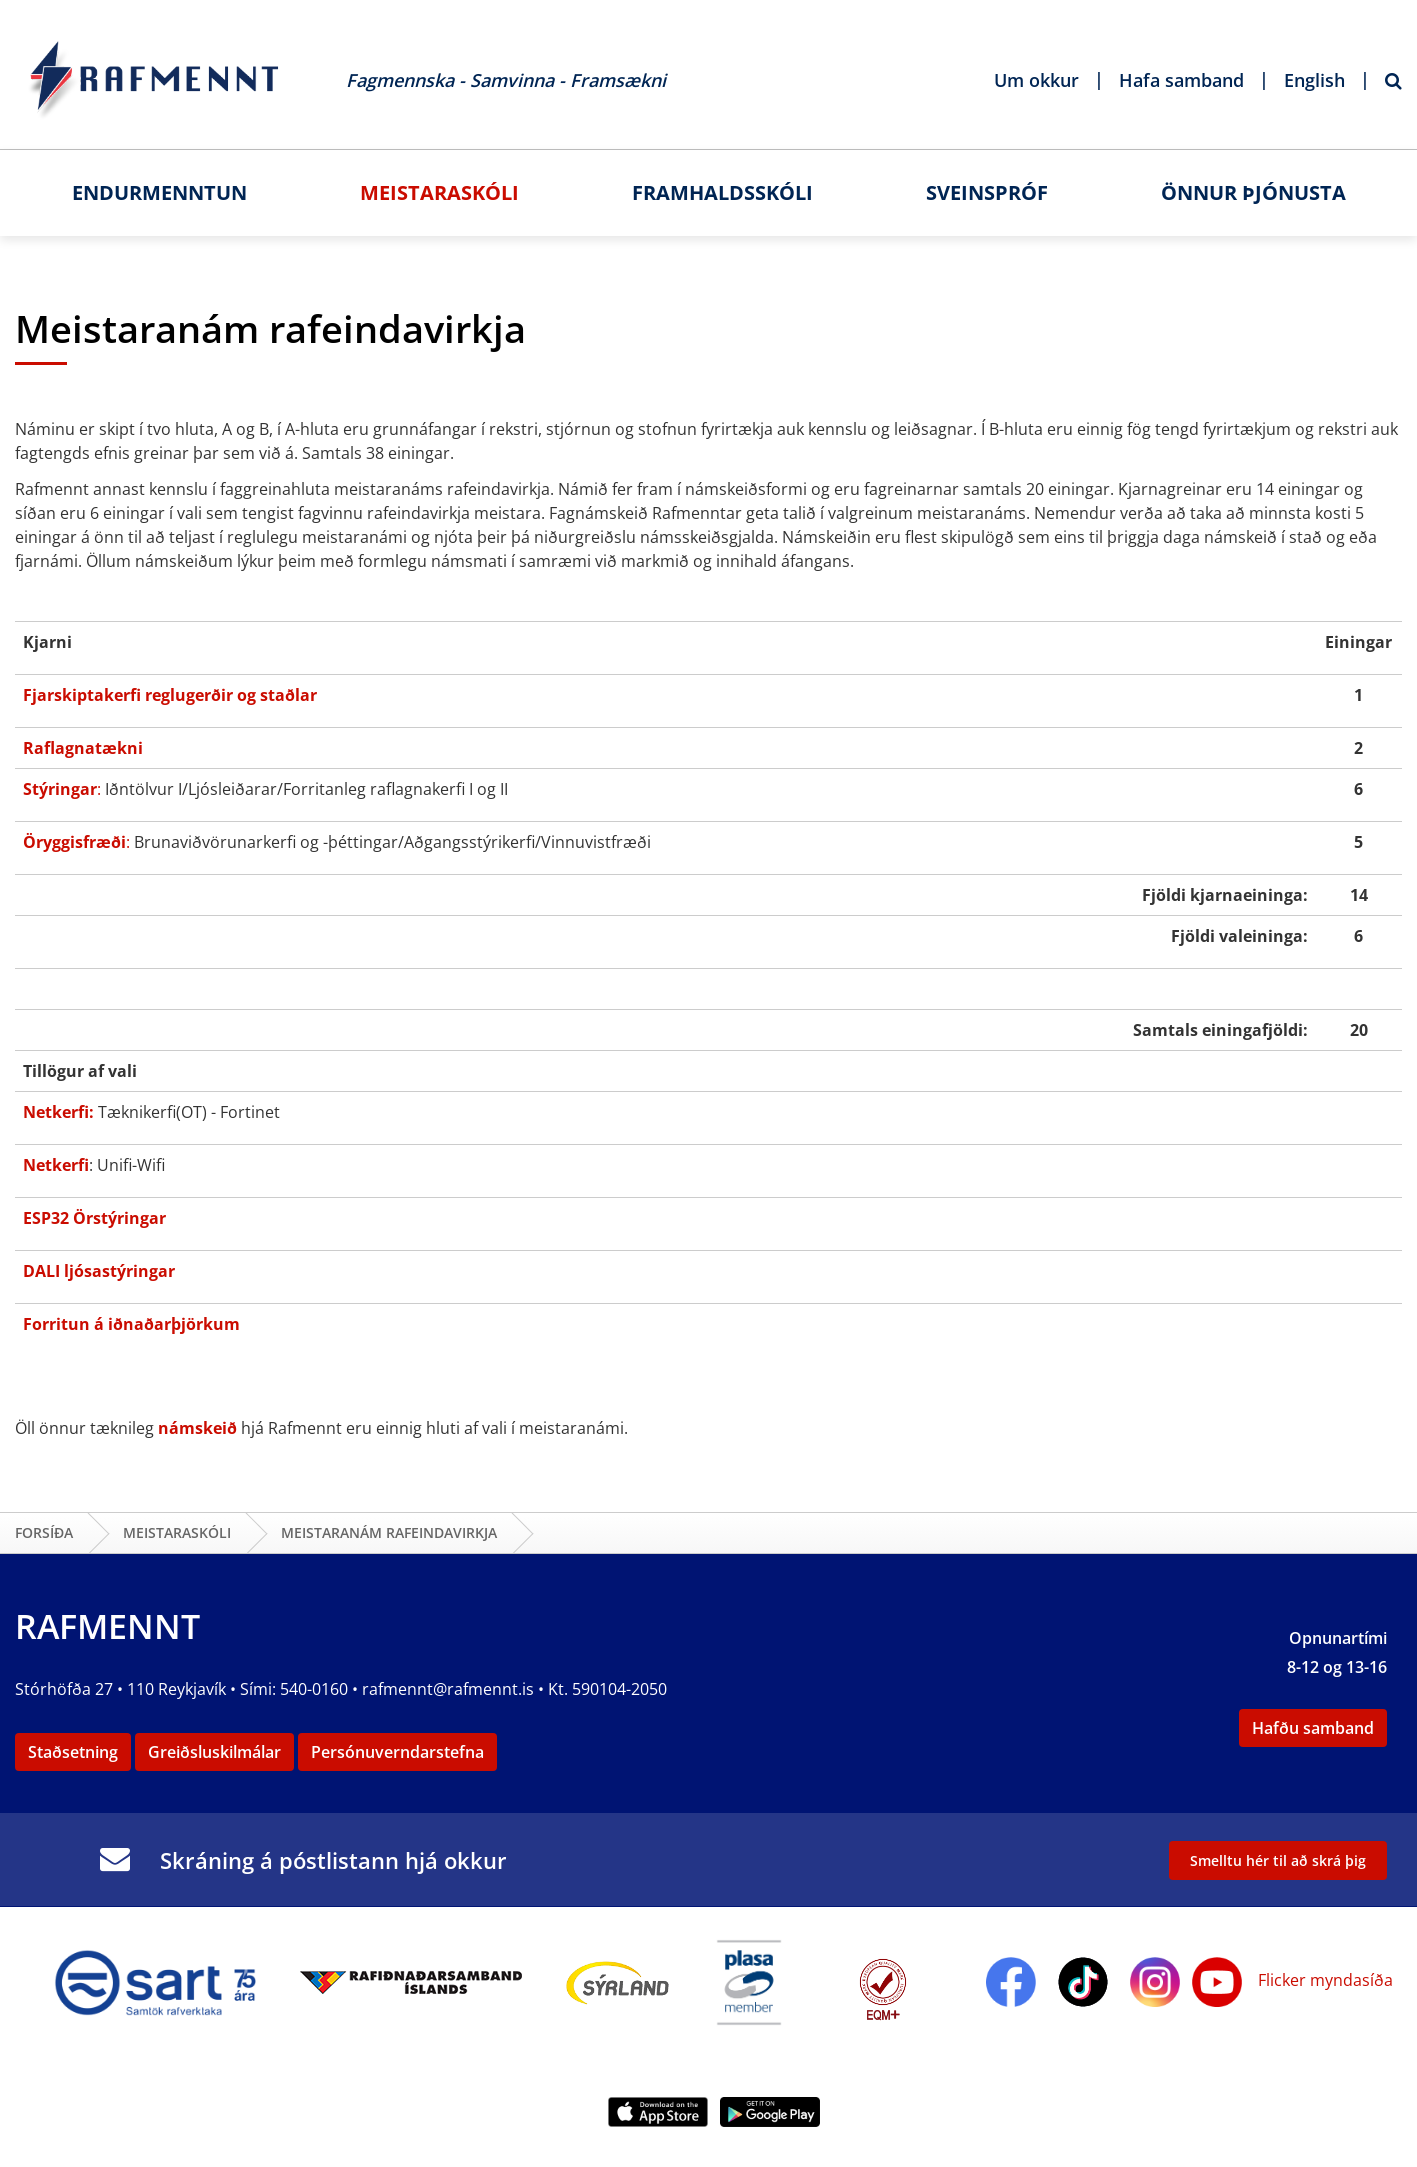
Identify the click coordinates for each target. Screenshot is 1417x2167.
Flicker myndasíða (1323, 1980)
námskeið (197, 1428)
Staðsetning (73, 1752)
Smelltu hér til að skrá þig (1278, 1860)
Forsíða (44, 1532)
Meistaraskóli (177, 1532)
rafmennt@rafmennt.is (448, 1689)
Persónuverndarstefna (397, 1752)
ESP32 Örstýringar (94, 1218)
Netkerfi (56, 1165)
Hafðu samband (1313, 1728)
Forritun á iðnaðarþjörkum (131, 1324)
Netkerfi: (58, 1112)
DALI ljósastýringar (99, 1271)
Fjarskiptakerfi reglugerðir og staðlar (170, 695)
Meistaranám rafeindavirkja (389, 1532)
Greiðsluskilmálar (214, 1752)
